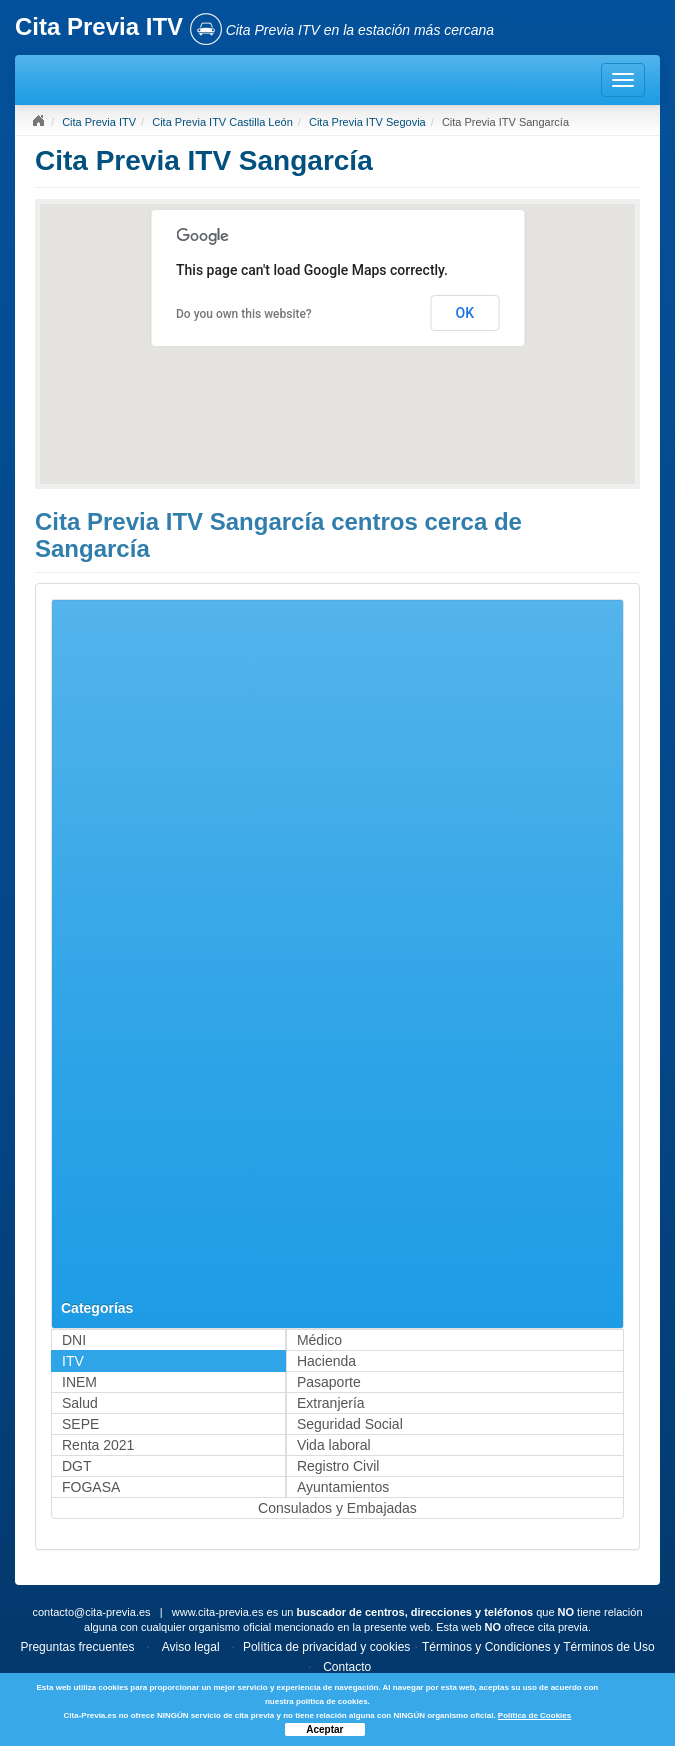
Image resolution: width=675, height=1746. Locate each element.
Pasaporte (329, 1382)
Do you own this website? (244, 314)
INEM (79, 1382)
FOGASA (91, 1487)
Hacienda (326, 1361)
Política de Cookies (534, 1715)
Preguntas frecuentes (77, 1647)
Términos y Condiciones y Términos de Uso (538, 1647)
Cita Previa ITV (99, 122)
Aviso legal (191, 1647)
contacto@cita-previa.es (91, 1612)
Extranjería (331, 1403)
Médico (319, 1340)
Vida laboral (334, 1445)
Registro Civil (338, 1466)
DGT (77, 1466)
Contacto (347, 1667)
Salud (80, 1403)
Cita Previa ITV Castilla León (222, 122)
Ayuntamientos (343, 1487)
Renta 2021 (98, 1445)
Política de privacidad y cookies (326, 1647)
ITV (73, 1361)
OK (465, 313)
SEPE (80, 1424)
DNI (74, 1340)
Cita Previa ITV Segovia (367, 122)
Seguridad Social (350, 1424)
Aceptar (324, 1729)
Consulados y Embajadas (337, 1508)
